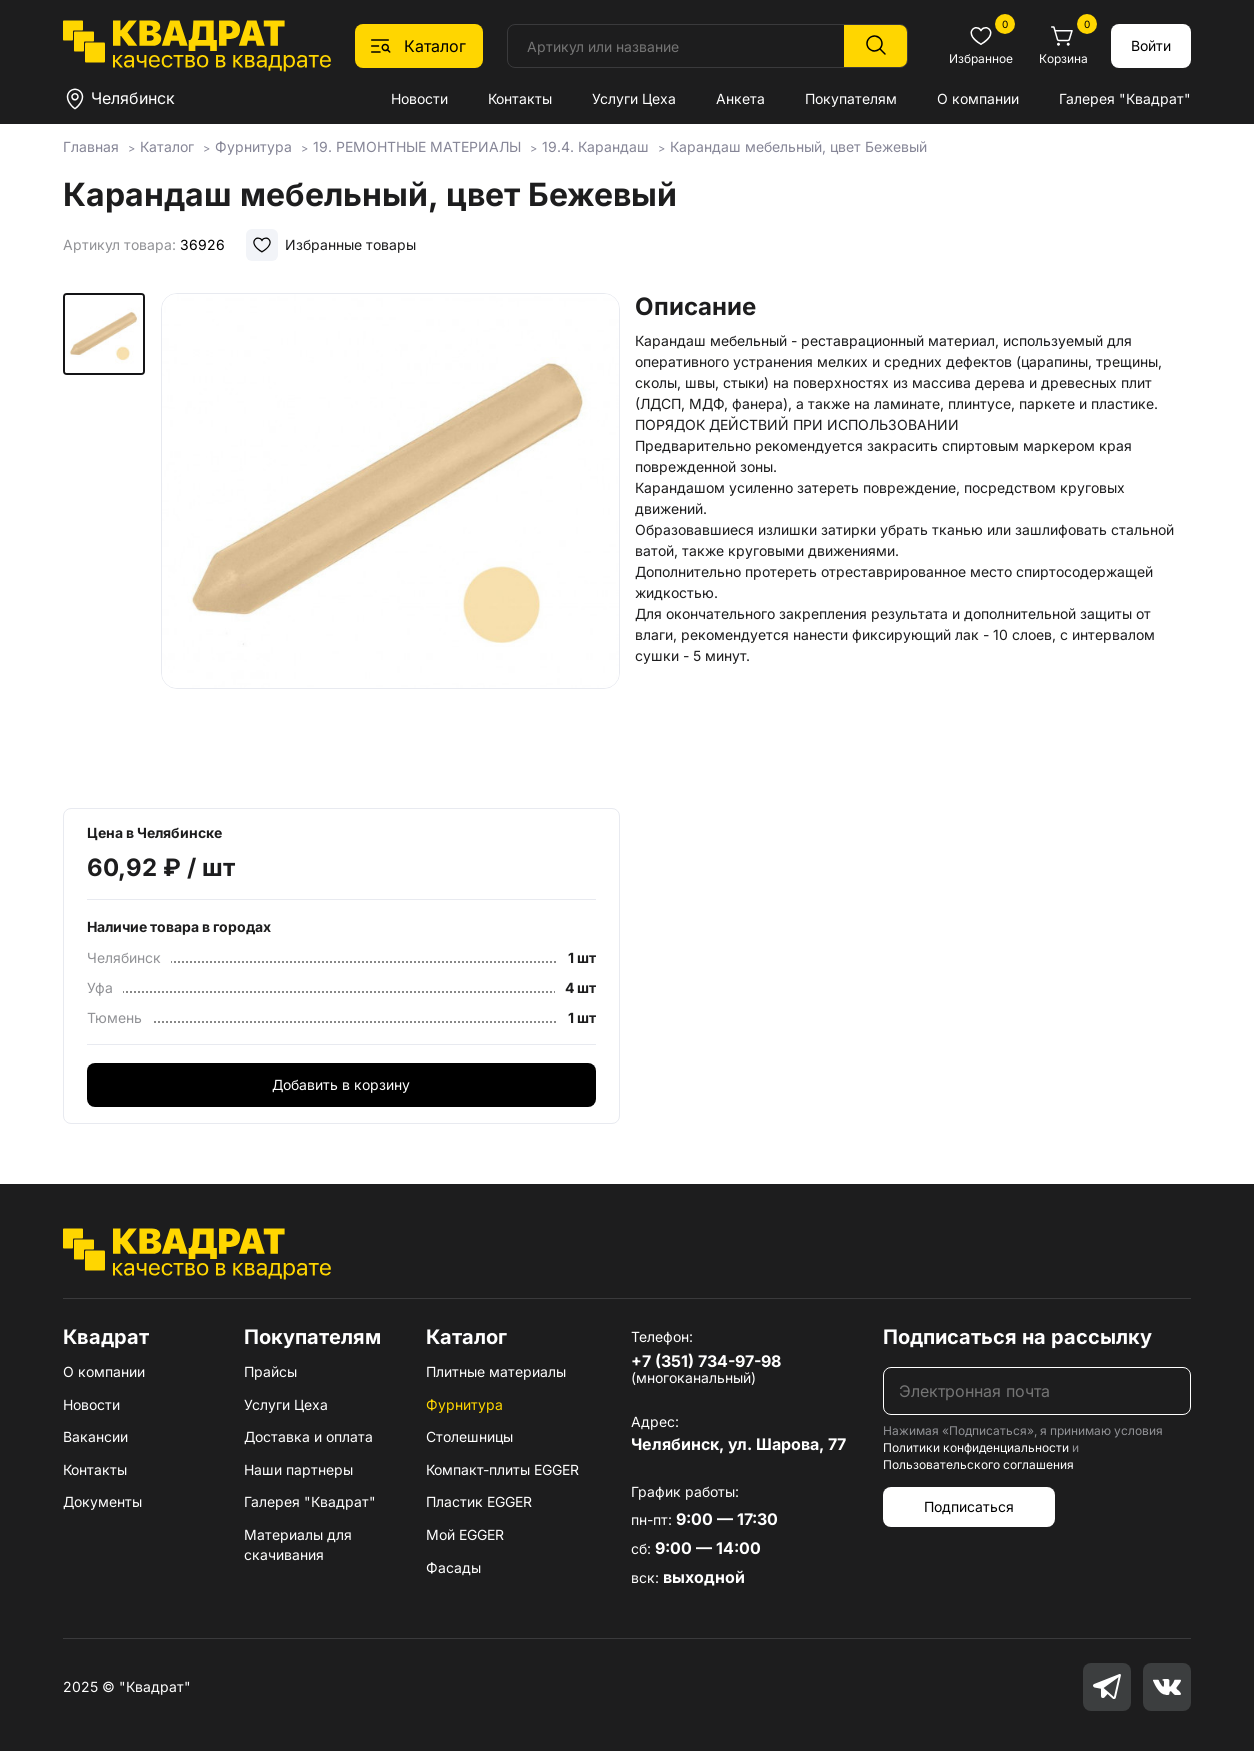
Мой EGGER (465, 1534)
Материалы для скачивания (298, 1544)
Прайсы (270, 1371)
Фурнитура (464, 1404)
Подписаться (969, 1506)
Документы (102, 1501)
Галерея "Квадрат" (1125, 98)
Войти (1151, 45)
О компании (978, 98)
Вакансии (95, 1436)
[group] (390, 544)
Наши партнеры (298, 1469)
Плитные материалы (496, 1371)
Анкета (740, 98)
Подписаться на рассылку (1017, 1337)
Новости (419, 98)
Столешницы (469, 1436)
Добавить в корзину (341, 1084)
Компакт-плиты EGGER (502, 1469)
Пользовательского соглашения (978, 1464)
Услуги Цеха (634, 98)
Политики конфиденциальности (976, 1447)
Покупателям (851, 98)
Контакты (520, 98)
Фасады (453, 1567)
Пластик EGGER (479, 1501)
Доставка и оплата (308, 1436)
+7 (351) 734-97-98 (706, 1361)
